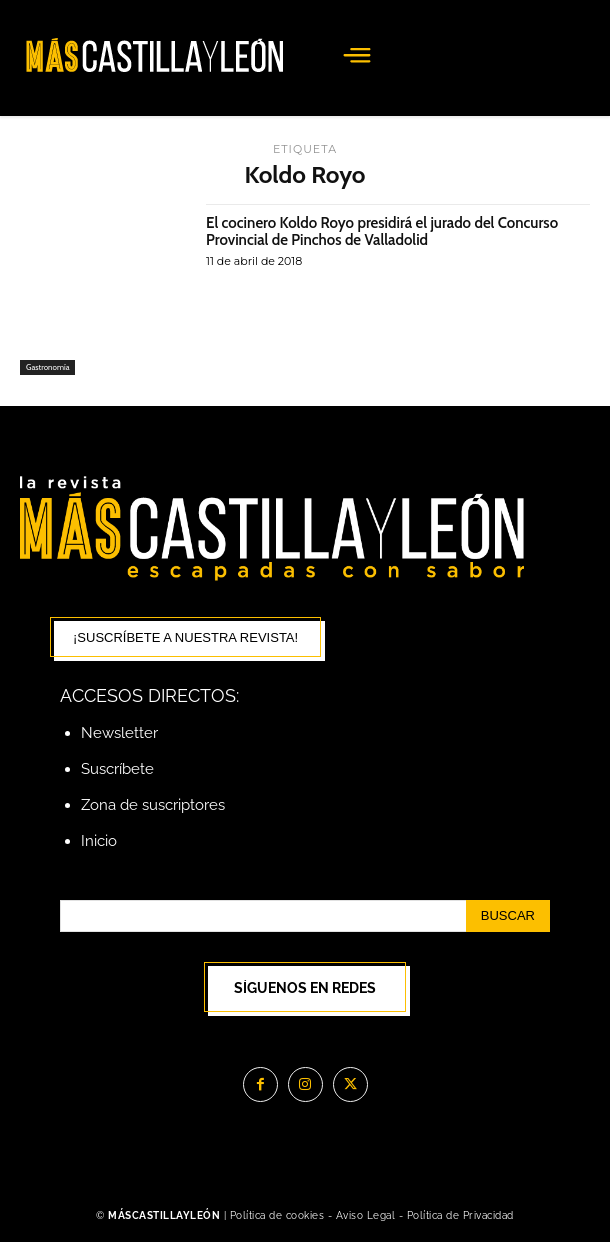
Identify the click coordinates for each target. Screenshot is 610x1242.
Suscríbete (117, 769)
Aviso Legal (367, 1215)
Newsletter (119, 733)
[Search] (508, 916)
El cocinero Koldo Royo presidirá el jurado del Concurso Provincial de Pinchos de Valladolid (382, 231)
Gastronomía (47, 367)
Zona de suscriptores (153, 805)
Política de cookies (277, 1215)
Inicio (99, 841)
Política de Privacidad (460, 1215)
